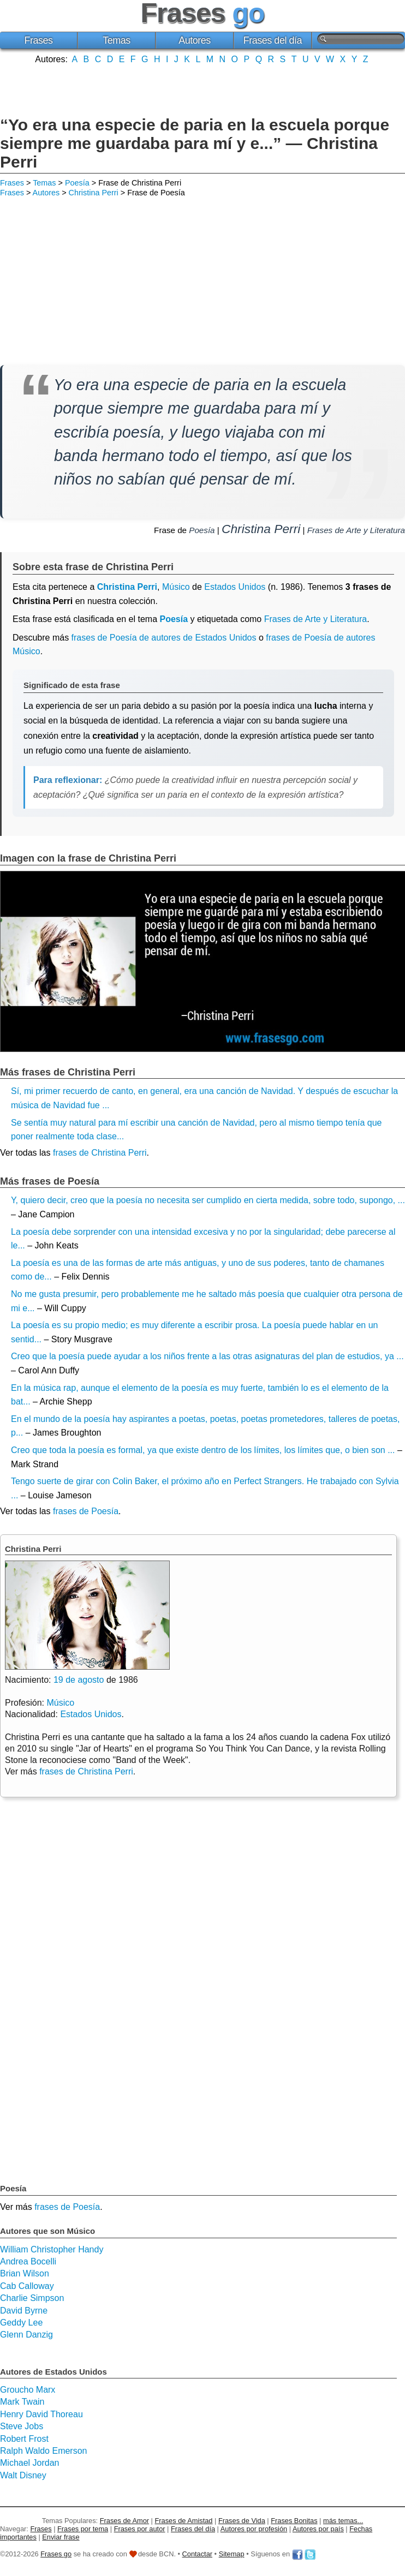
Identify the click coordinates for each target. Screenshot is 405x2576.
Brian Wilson (24, 2273)
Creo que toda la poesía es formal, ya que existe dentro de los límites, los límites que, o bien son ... (203, 1450)
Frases (38, 40)
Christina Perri (93, 192)
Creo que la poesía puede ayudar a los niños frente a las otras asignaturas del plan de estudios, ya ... (207, 1356)
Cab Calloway (27, 2286)
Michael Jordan (29, 2462)
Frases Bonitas (294, 2521)
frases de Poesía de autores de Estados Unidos (164, 637)
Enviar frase (60, 2537)
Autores (194, 40)
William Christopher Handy (51, 2249)
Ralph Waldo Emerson (43, 2450)
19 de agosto (78, 1679)
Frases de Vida (241, 2521)
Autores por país (318, 2529)
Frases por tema (82, 2529)
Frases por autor (139, 2529)
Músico (176, 586)
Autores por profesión (254, 2529)
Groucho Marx (27, 2389)
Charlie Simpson (32, 2298)
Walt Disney (23, 2475)
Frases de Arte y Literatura (356, 530)
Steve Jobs (21, 2426)
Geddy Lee (21, 2322)
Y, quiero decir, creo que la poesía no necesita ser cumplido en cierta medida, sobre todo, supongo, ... (208, 1200)
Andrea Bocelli (28, 2261)
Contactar (197, 2554)
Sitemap (232, 2554)
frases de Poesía (85, 1511)
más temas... (343, 2521)
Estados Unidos (234, 586)
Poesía (77, 182)
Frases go (56, 2554)
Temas (116, 40)
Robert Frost (24, 2438)
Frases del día (272, 40)
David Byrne (23, 2310)
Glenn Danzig (26, 2334)
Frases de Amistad (184, 2521)
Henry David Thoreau (41, 2414)
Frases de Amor (124, 2521)
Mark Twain (22, 2401)
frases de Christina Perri (100, 1152)
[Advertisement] (202, 88)
